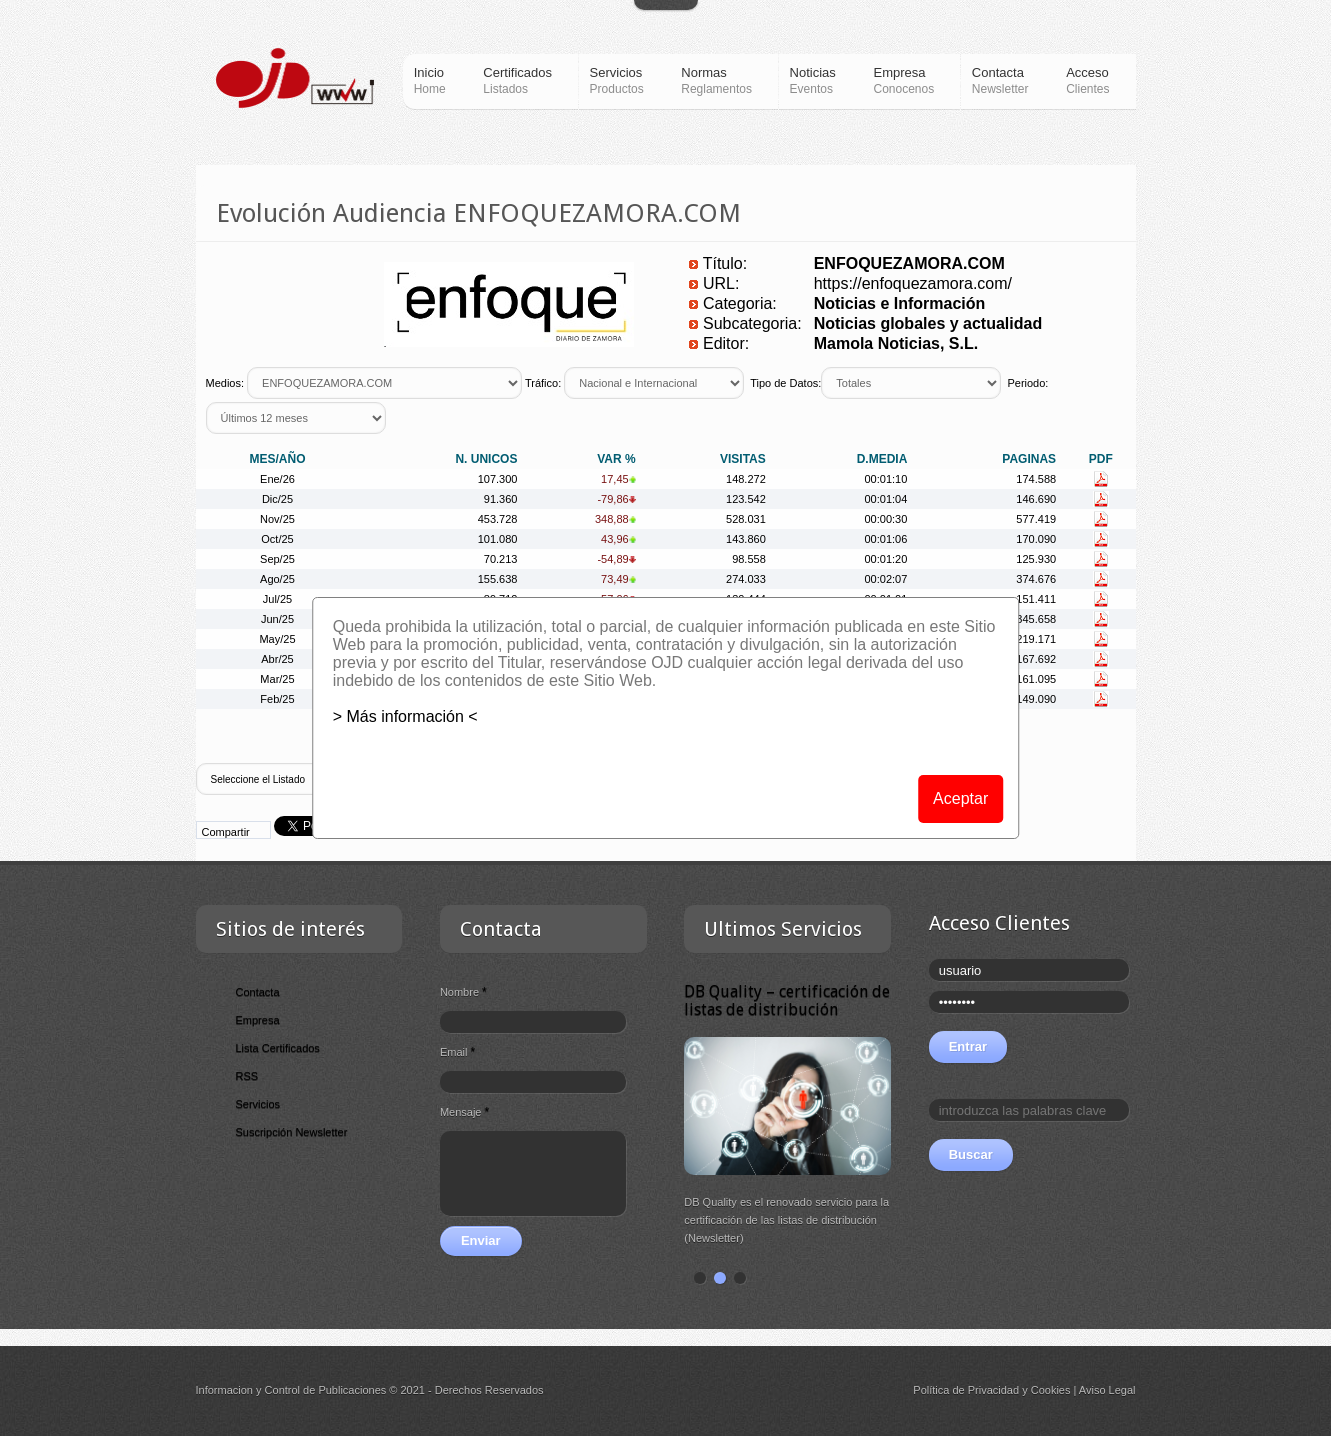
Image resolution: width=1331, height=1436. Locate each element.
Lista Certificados (278, 1048)
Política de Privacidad (966, 1390)
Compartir (226, 832)
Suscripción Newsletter (292, 1132)
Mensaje (464, 1112)
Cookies (1051, 1390)
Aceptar (960, 798)
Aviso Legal (1107, 1390)
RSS (247, 1076)
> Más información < (405, 716)
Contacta (258, 992)
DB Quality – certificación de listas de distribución (787, 1000)
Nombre (463, 992)
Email (457, 1052)
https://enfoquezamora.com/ (913, 283)
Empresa (258, 1020)
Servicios (258, 1104)
